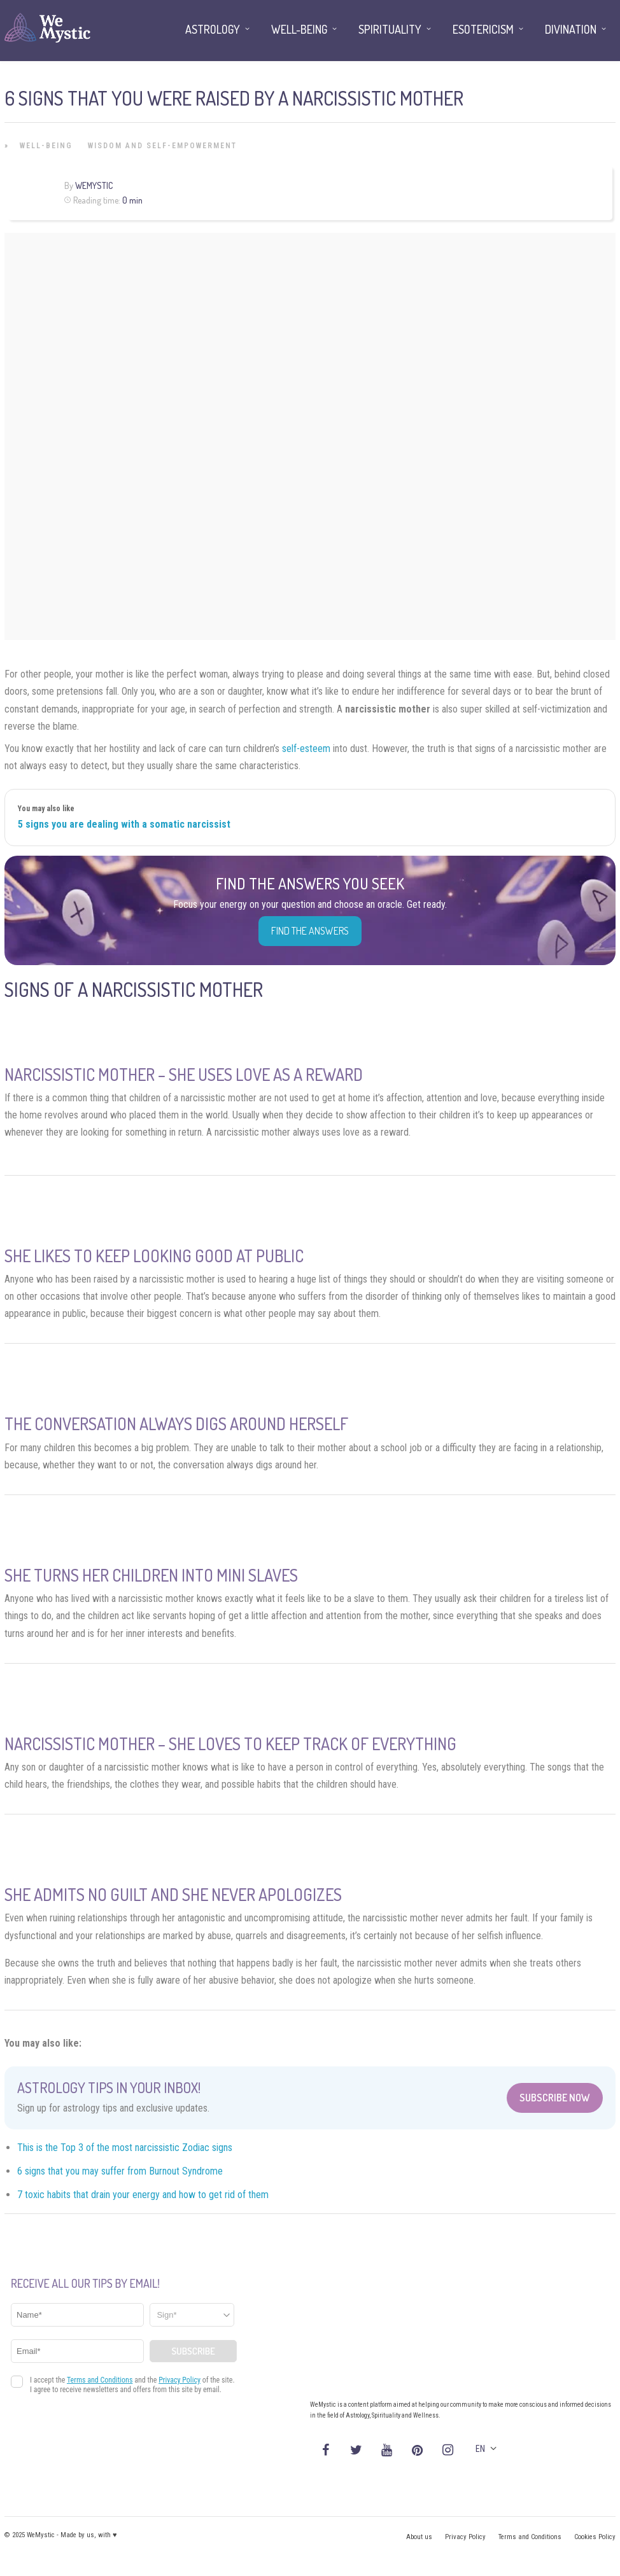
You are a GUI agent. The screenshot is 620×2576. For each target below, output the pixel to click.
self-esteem (306, 748)
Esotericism (483, 29)
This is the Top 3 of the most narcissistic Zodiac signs (124, 2147)
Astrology (212, 29)
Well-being (46, 145)
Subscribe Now (554, 2097)
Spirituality (389, 29)
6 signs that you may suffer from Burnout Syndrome (120, 2171)
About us (419, 2537)
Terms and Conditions (529, 2537)
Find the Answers (310, 930)
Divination (570, 29)
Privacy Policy (465, 2537)
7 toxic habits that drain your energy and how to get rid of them (143, 2195)
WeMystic (94, 185)
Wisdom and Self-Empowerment (162, 145)
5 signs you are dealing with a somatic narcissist (124, 824)
